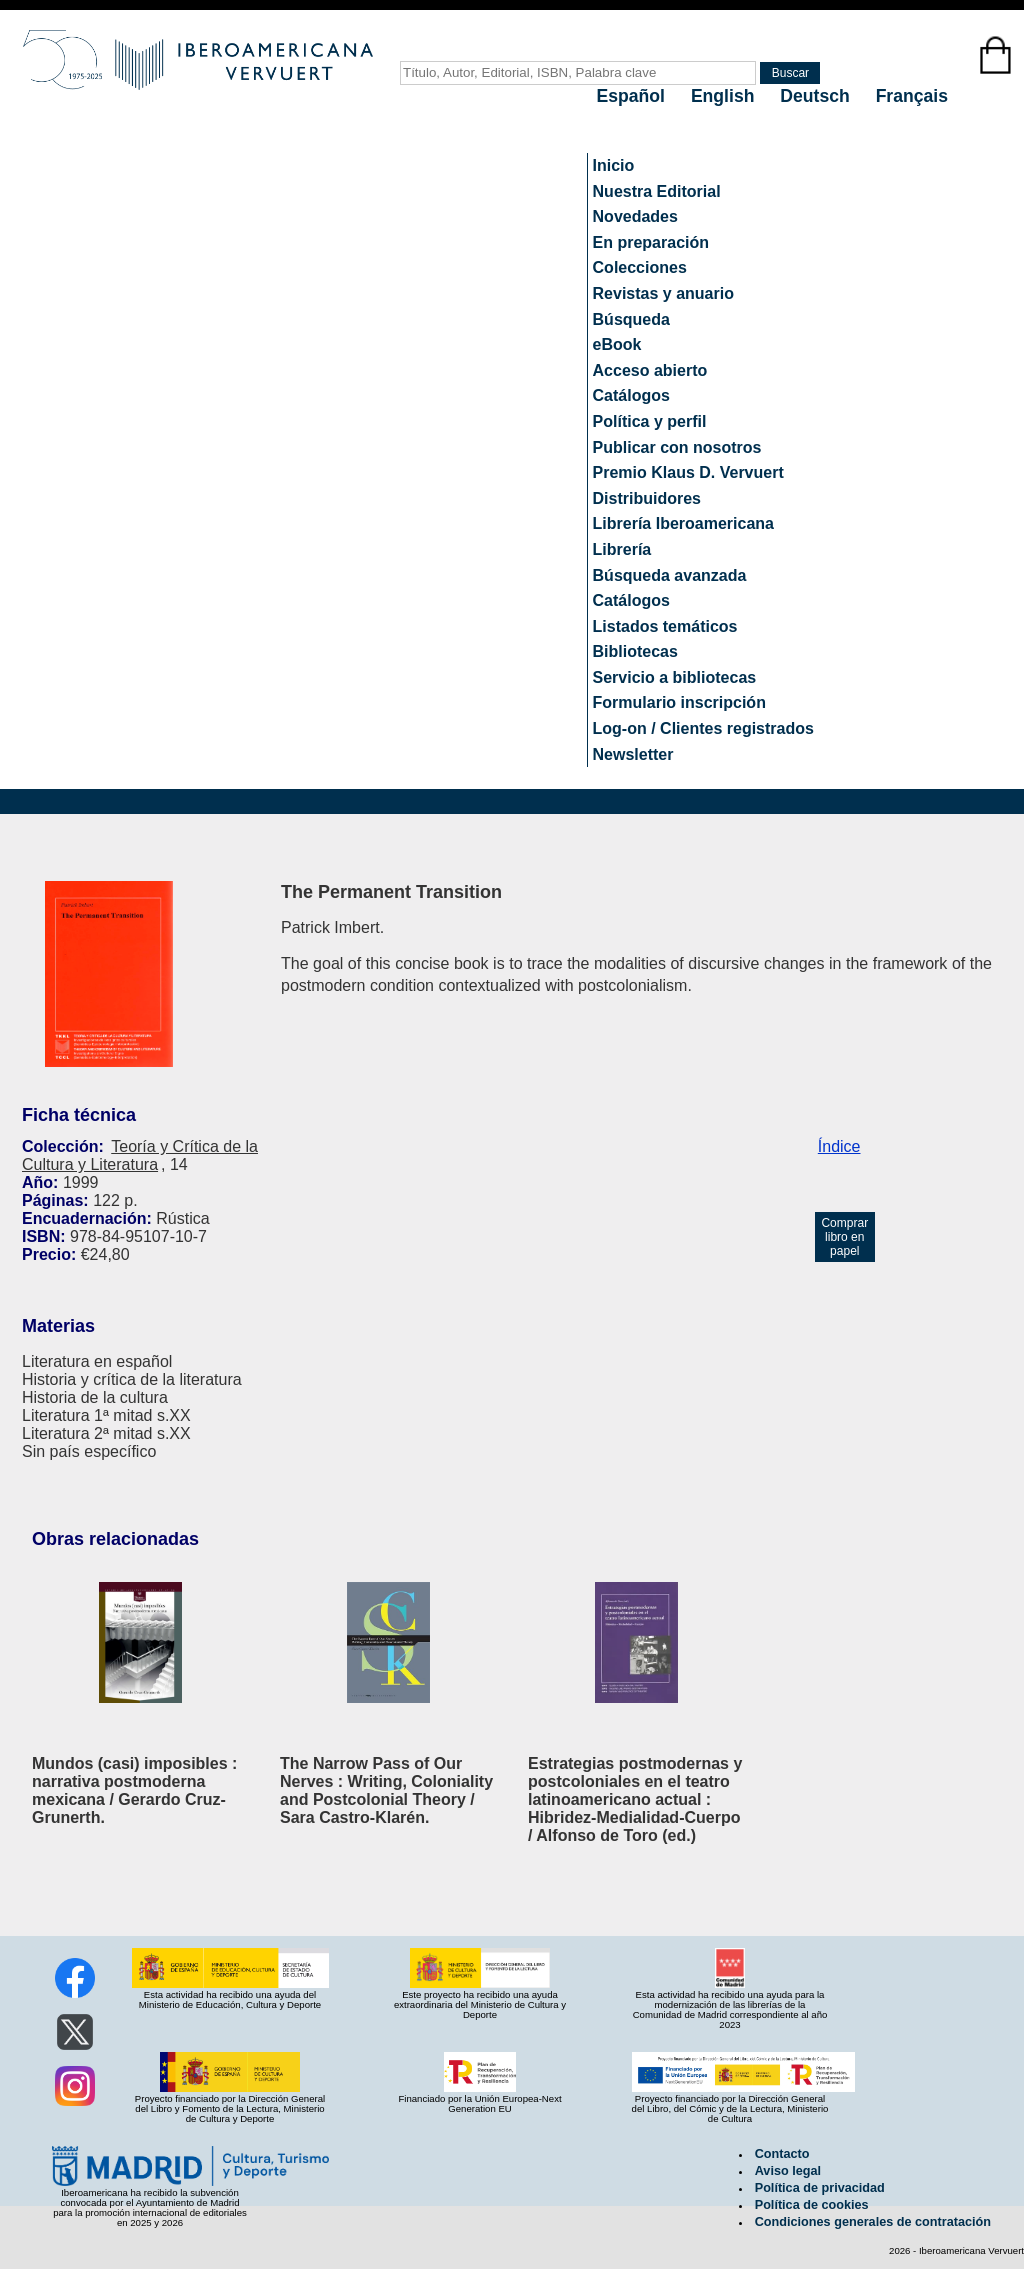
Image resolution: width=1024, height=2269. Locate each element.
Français (912, 96)
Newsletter (633, 754)
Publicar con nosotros (677, 447)
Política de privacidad (820, 2188)
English (725, 96)
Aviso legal (788, 2171)
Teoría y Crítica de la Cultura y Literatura (140, 1155)
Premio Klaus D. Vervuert (688, 472)
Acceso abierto (650, 370)
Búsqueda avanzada (670, 575)
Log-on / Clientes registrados (703, 728)
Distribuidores (647, 498)
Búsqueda (631, 319)
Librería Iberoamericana (683, 523)
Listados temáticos (665, 626)
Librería (622, 549)
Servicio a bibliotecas (675, 677)
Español (633, 96)
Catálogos (631, 395)
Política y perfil (650, 421)
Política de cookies (812, 2205)
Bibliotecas (635, 651)
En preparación (651, 242)
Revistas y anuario (663, 293)
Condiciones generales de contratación (873, 2222)
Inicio (614, 165)
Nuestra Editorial (657, 191)
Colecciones (640, 267)
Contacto (782, 2154)
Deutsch (817, 96)
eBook (617, 344)
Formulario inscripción (679, 702)
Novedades (635, 216)
